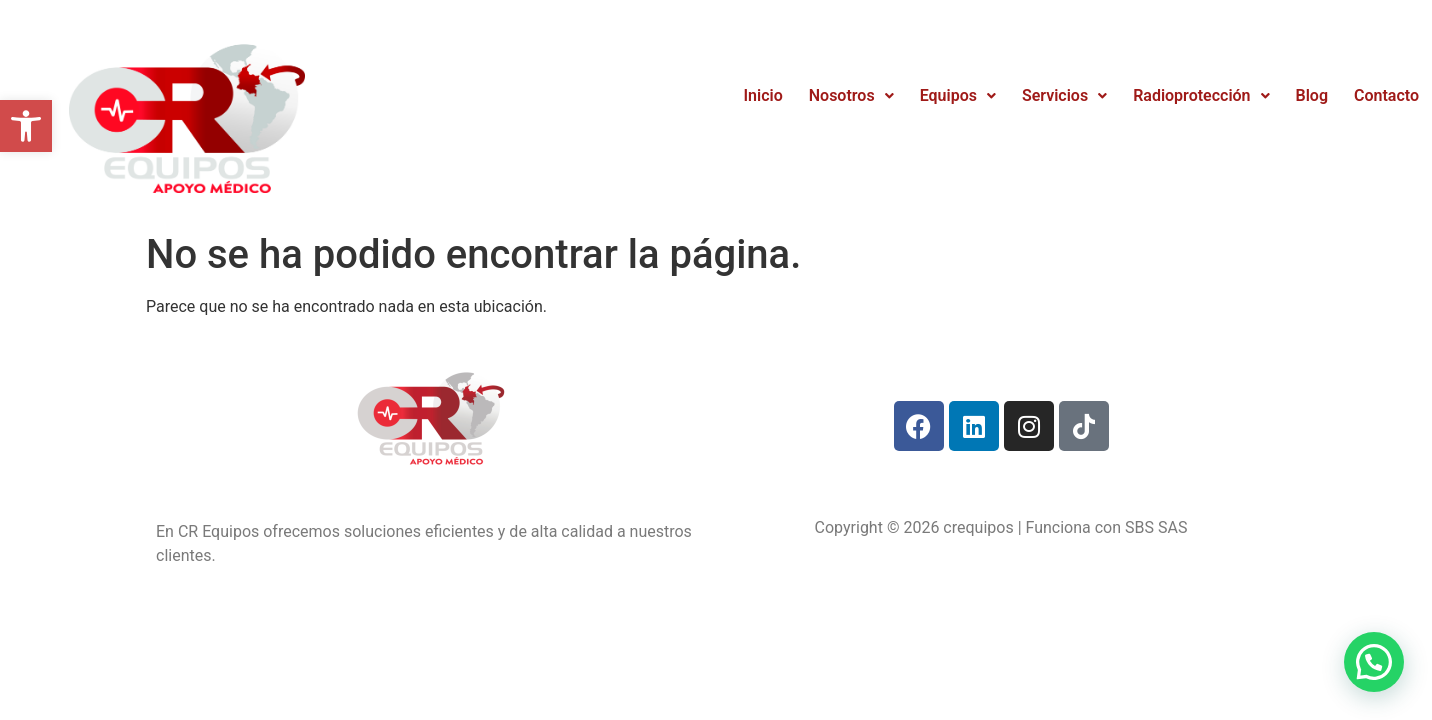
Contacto (1386, 95)
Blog (1312, 95)
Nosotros (851, 95)
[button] (26, 126)
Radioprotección (1201, 95)
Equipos (958, 95)
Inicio (763, 95)
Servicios (1064, 95)
